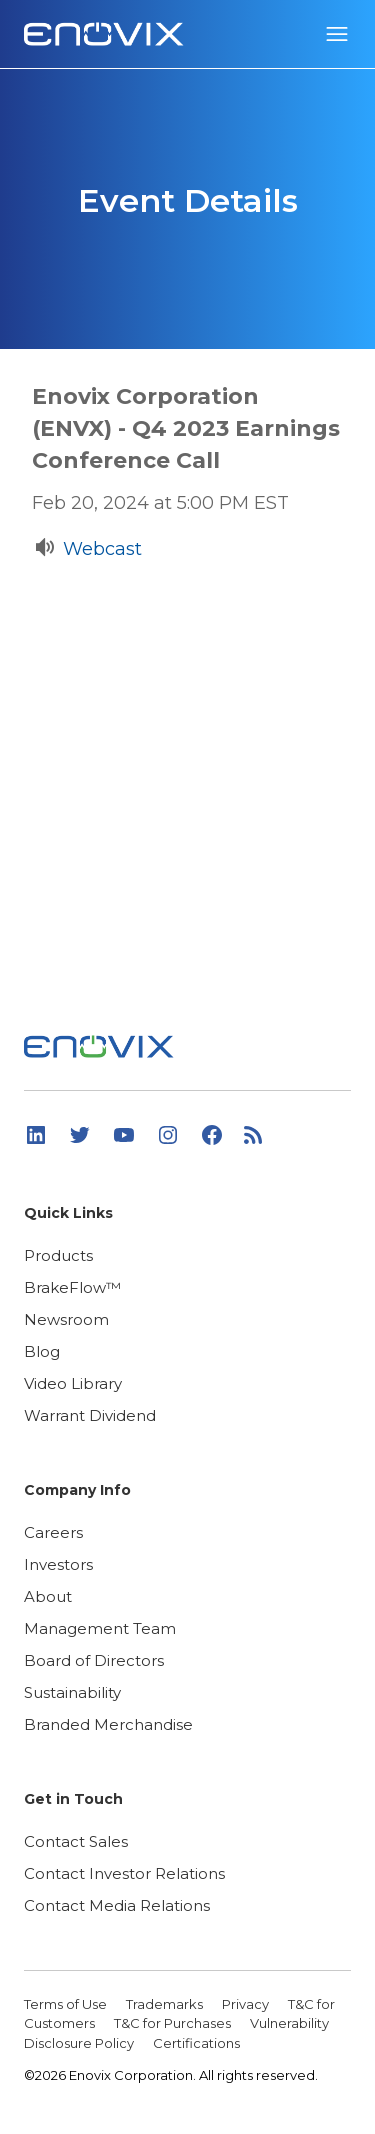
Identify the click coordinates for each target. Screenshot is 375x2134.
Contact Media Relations (117, 1905)
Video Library (73, 1383)
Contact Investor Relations (124, 1873)
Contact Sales (76, 1841)
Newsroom (66, 1319)
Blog (42, 1351)
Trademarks (166, 2004)
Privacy (247, 2004)
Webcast (102, 549)
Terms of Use (67, 2004)
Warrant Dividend (90, 1415)
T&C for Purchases (174, 2023)
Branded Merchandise (108, 1724)
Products (58, 1255)
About (48, 1596)
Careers (53, 1532)
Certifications (196, 2043)
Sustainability (72, 1692)
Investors (58, 1564)
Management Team (100, 1628)
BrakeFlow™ (72, 1287)
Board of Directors (94, 1660)
